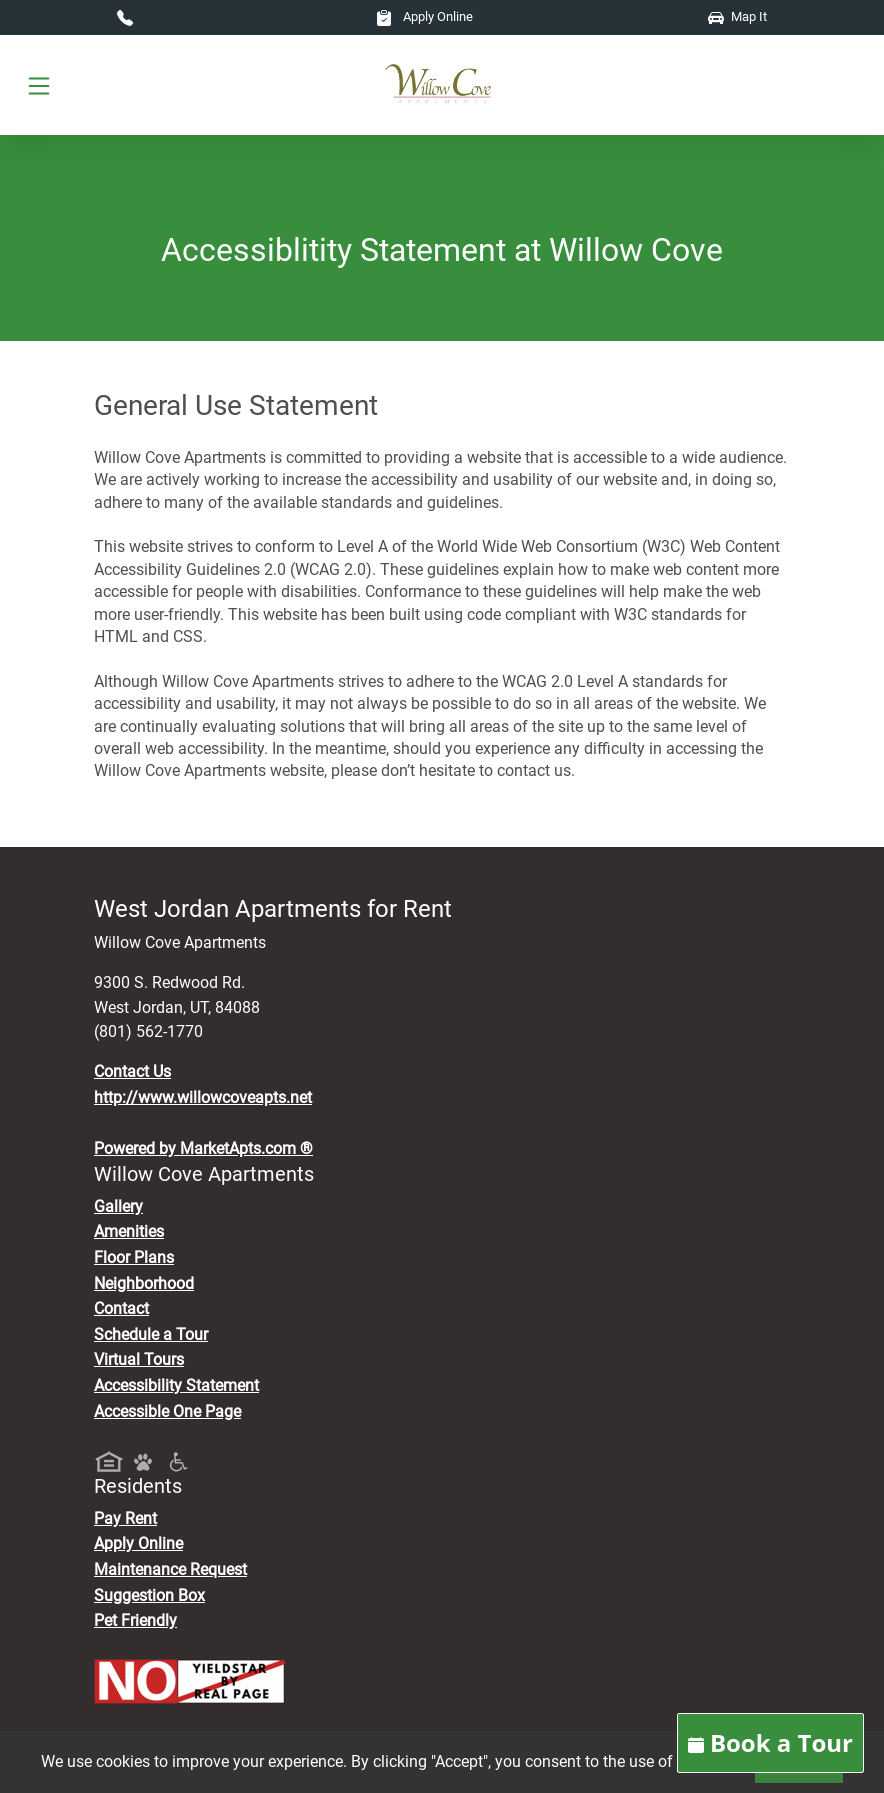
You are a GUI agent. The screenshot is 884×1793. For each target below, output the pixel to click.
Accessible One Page (167, 1411)
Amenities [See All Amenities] (129, 1231)
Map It (737, 16)
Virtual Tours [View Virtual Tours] (139, 1359)
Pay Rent (125, 1518)
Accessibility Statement (176, 1385)
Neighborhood (144, 1283)
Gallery (118, 1206)
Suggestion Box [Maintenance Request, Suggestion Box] (149, 1595)
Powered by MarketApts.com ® (203, 1148)
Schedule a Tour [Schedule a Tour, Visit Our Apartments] (151, 1334)
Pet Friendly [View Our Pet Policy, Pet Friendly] (135, 1620)
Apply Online (424, 16)
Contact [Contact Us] (121, 1308)
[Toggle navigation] (39, 85)
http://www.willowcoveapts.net (203, 1097)
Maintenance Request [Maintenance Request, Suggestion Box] (170, 1569)
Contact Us (132, 1071)
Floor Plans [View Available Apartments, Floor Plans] (134, 1257)
